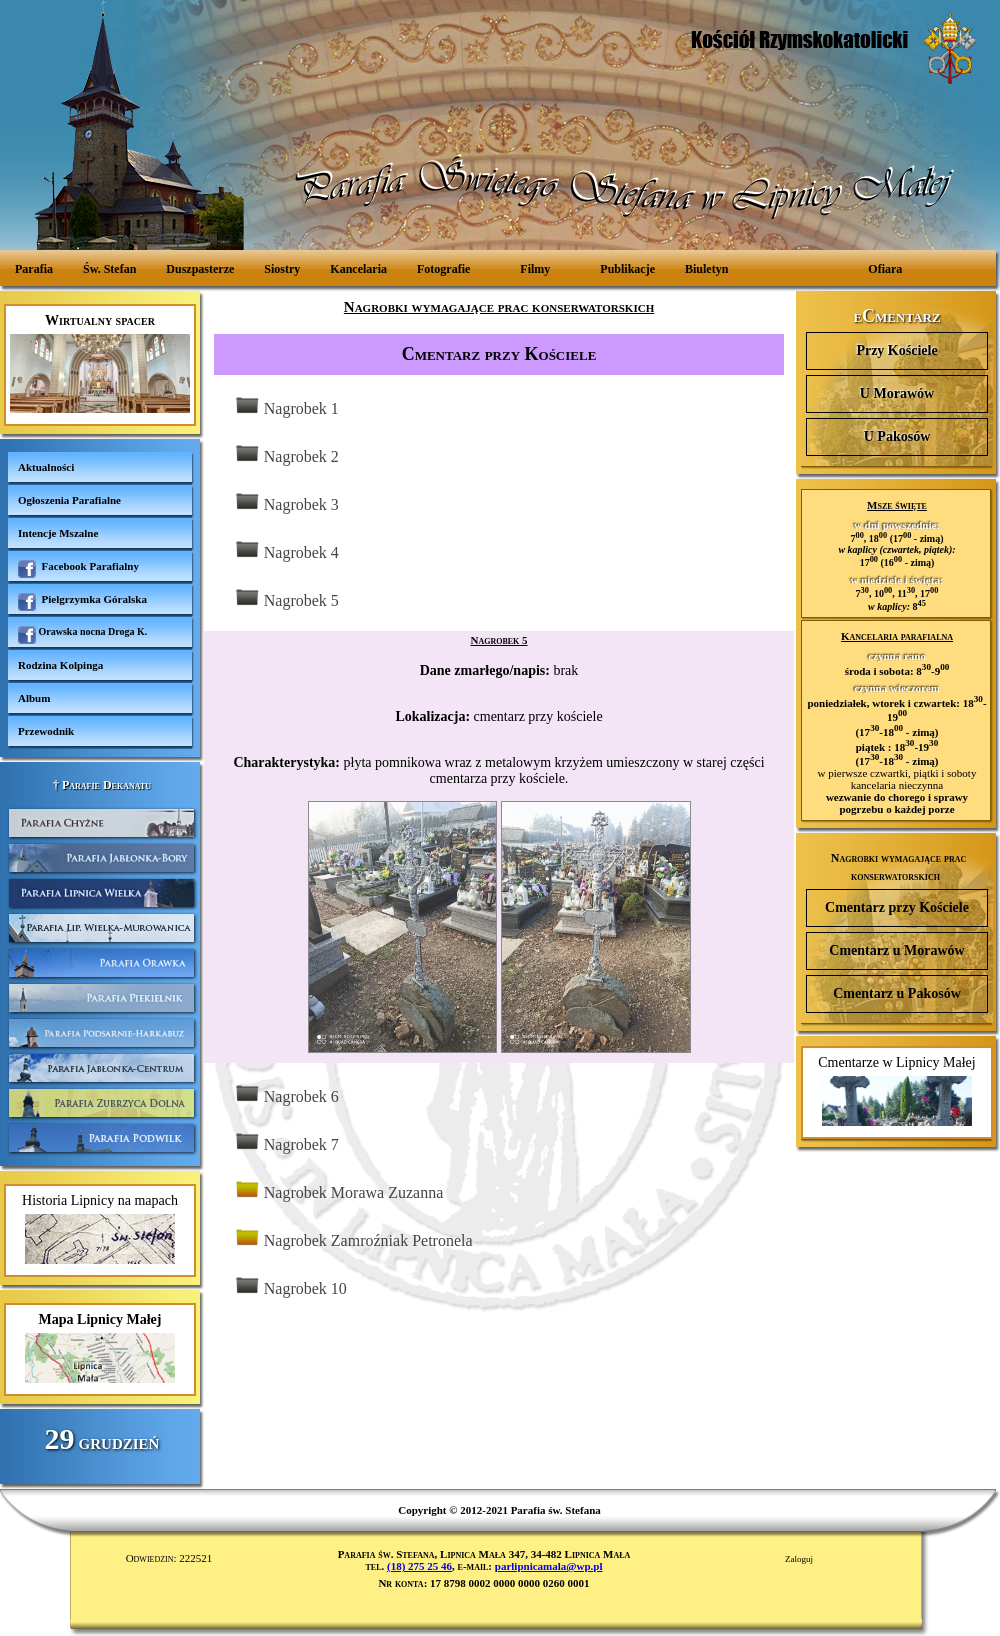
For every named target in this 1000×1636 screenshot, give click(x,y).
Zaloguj (799, 1559)
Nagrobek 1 (286, 406)
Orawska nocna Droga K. (82, 635)
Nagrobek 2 (286, 454)
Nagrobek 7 (286, 1142)
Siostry (282, 269)
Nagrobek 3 (286, 502)
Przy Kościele (896, 350)
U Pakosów (897, 436)
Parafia (34, 269)
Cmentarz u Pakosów (897, 993)
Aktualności (46, 467)
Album (34, 698)
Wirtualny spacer (100, 363)
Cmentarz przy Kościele (897, 907)
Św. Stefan (109, 269)
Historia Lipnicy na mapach (100, 1228)
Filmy (535, 269)
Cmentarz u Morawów (896, 950)
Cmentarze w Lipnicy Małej (896, 1090)
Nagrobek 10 (290, 1286)
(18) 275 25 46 (419, 1566)
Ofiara (885, 269)
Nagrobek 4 (286, 550)
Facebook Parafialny (78, 569)
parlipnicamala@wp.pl (549, 1566)
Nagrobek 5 (286, 598)
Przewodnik (46, 731)
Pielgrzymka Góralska (82, 602)
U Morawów (897, 393)
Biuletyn (706, 269)
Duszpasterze (200, 269)
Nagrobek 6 (286, 1094)
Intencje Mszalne (58, 533)
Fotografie (443, 269)
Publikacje (627, 269)
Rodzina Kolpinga (60, 665)
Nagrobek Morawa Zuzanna (338, 1190)
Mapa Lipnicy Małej (100, 1347)
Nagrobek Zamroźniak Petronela (353, 1238)
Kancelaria (358, 269)
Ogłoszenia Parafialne (69, 500)
